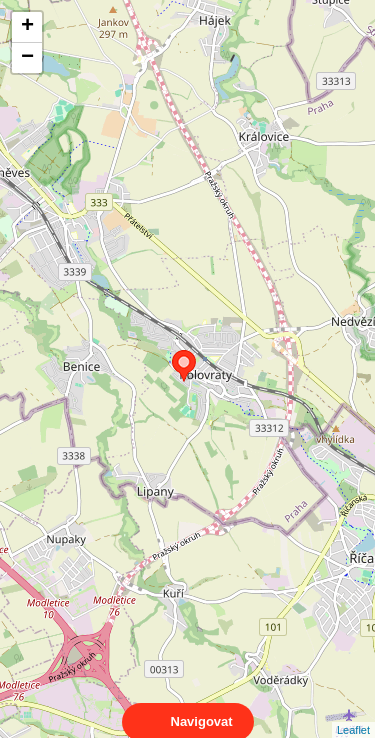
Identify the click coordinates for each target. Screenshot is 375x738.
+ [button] (27, 27)
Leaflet (353, 712)
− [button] (27, 58)
